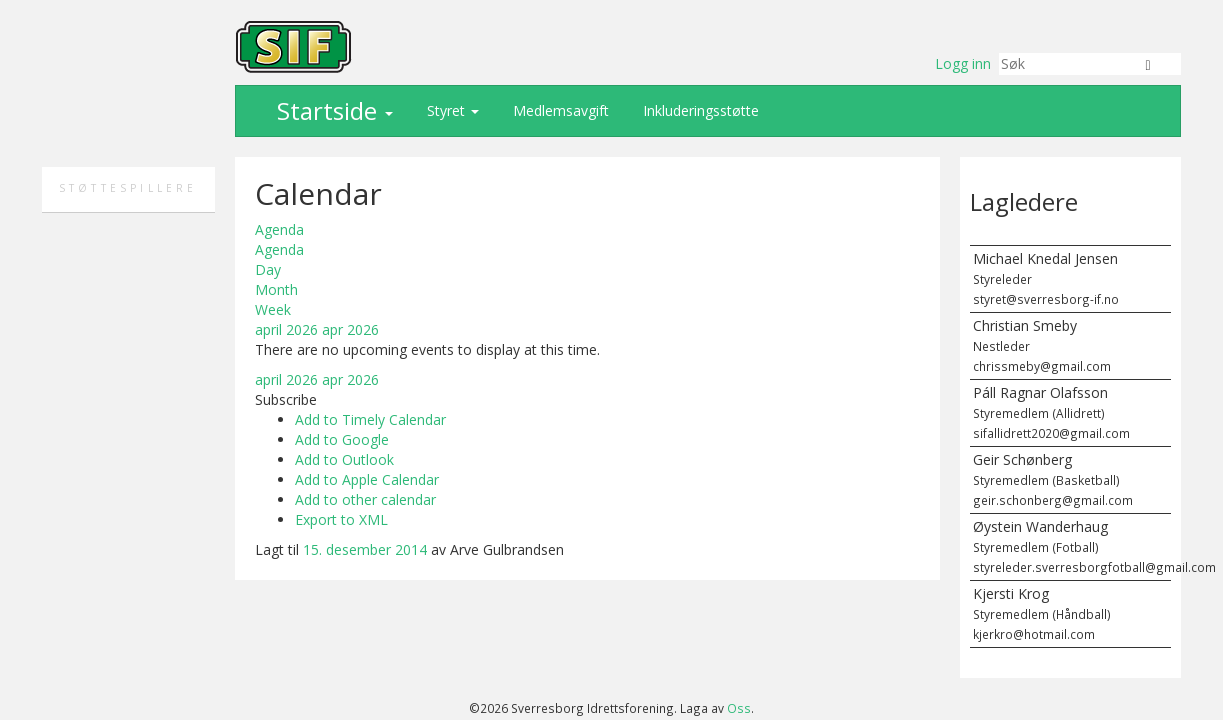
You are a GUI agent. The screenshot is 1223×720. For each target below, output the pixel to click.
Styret (451, 110)
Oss (739, 708)
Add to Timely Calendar (370, 419)
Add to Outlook (344, 459)
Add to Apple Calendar (367, 479)
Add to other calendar (365, 499)
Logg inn (963, 63)
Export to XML (341, 519)
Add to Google (342, 439)
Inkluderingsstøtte (699, 110)
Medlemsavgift (559, 110)
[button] (286, 399)
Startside (332, 110)
